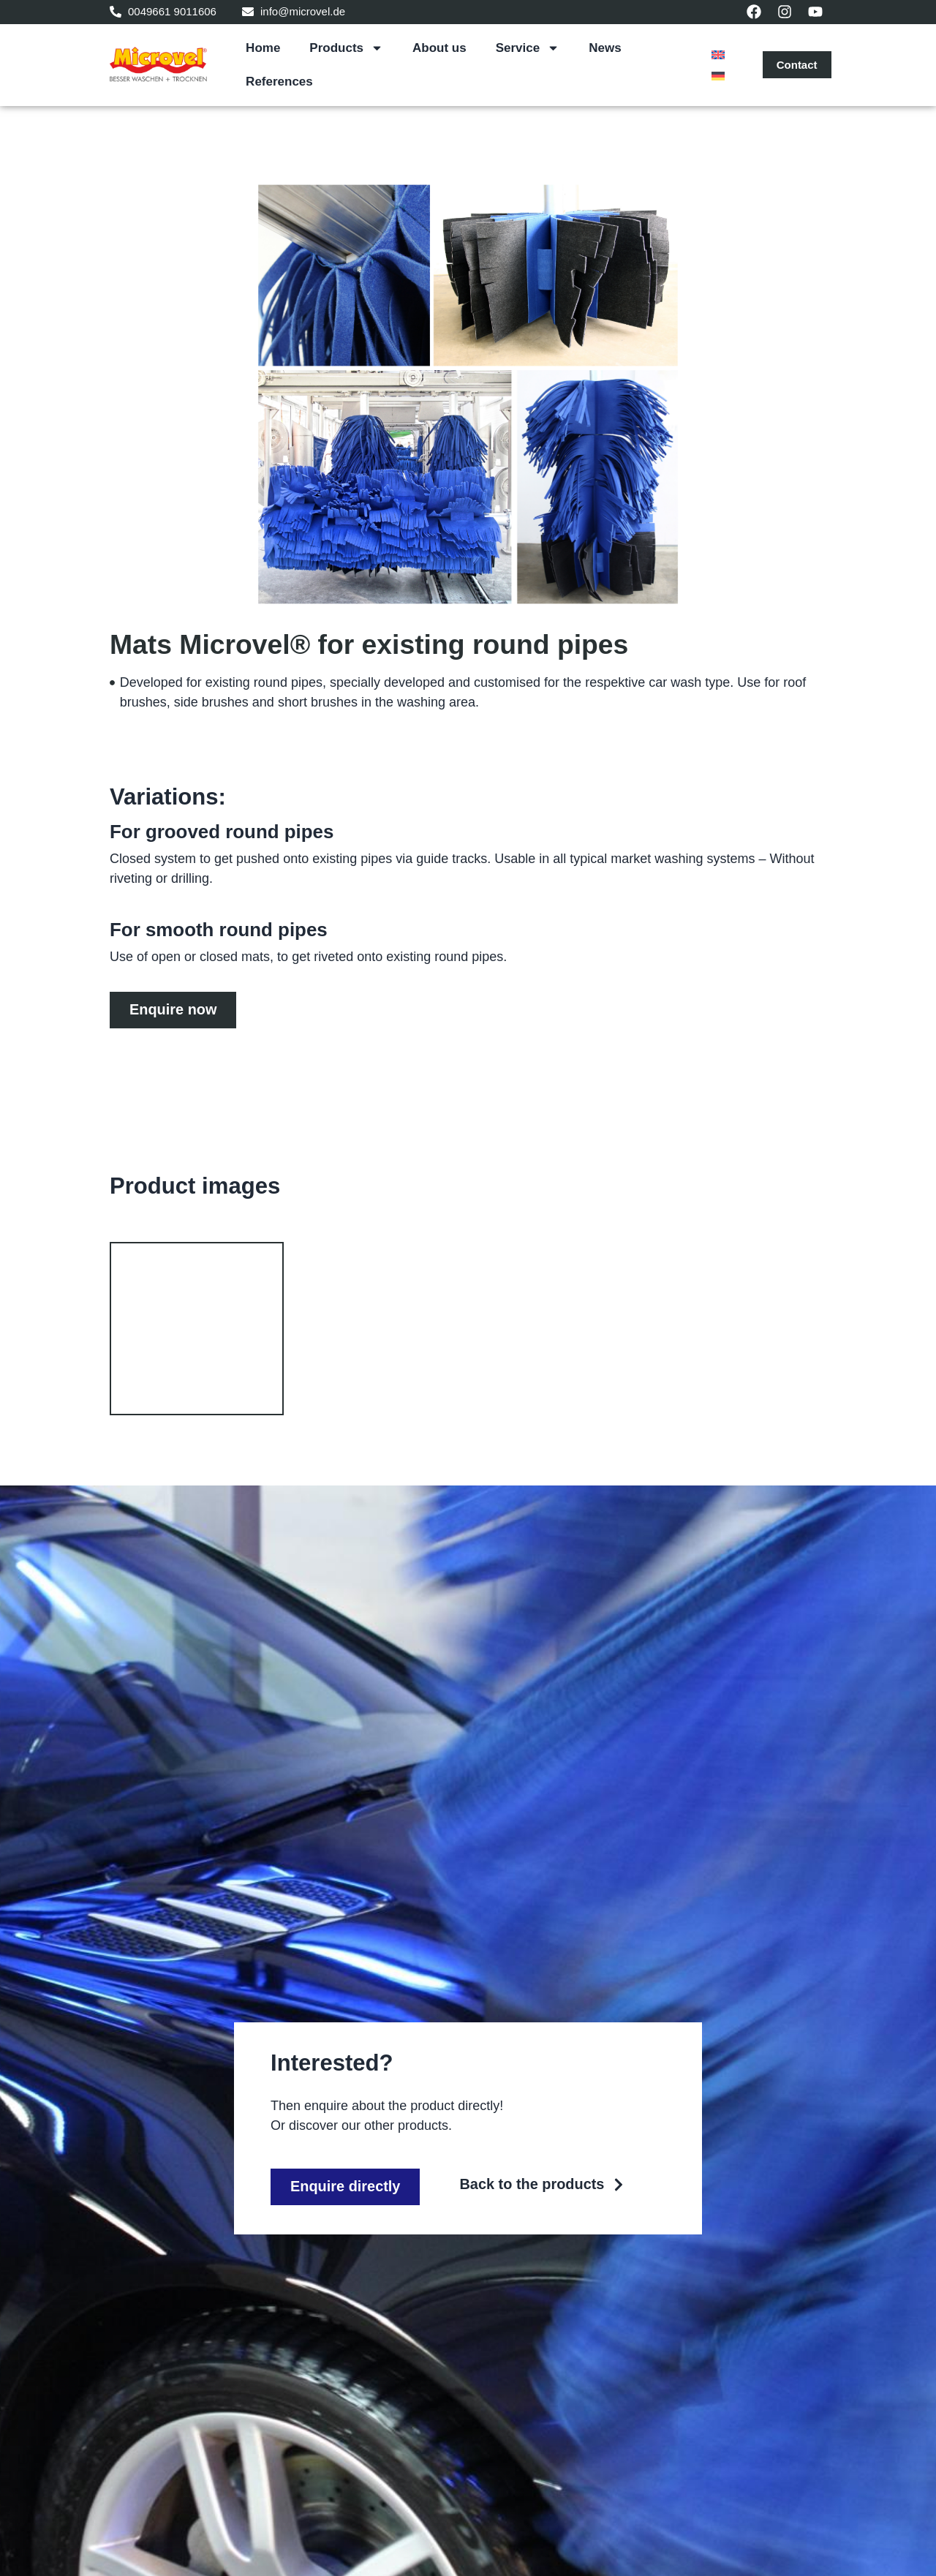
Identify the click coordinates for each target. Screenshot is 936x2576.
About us (439, 48)
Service (528, 47)
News (605, 48)
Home (263, 48)
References (279, 81)
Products (346, 47)
